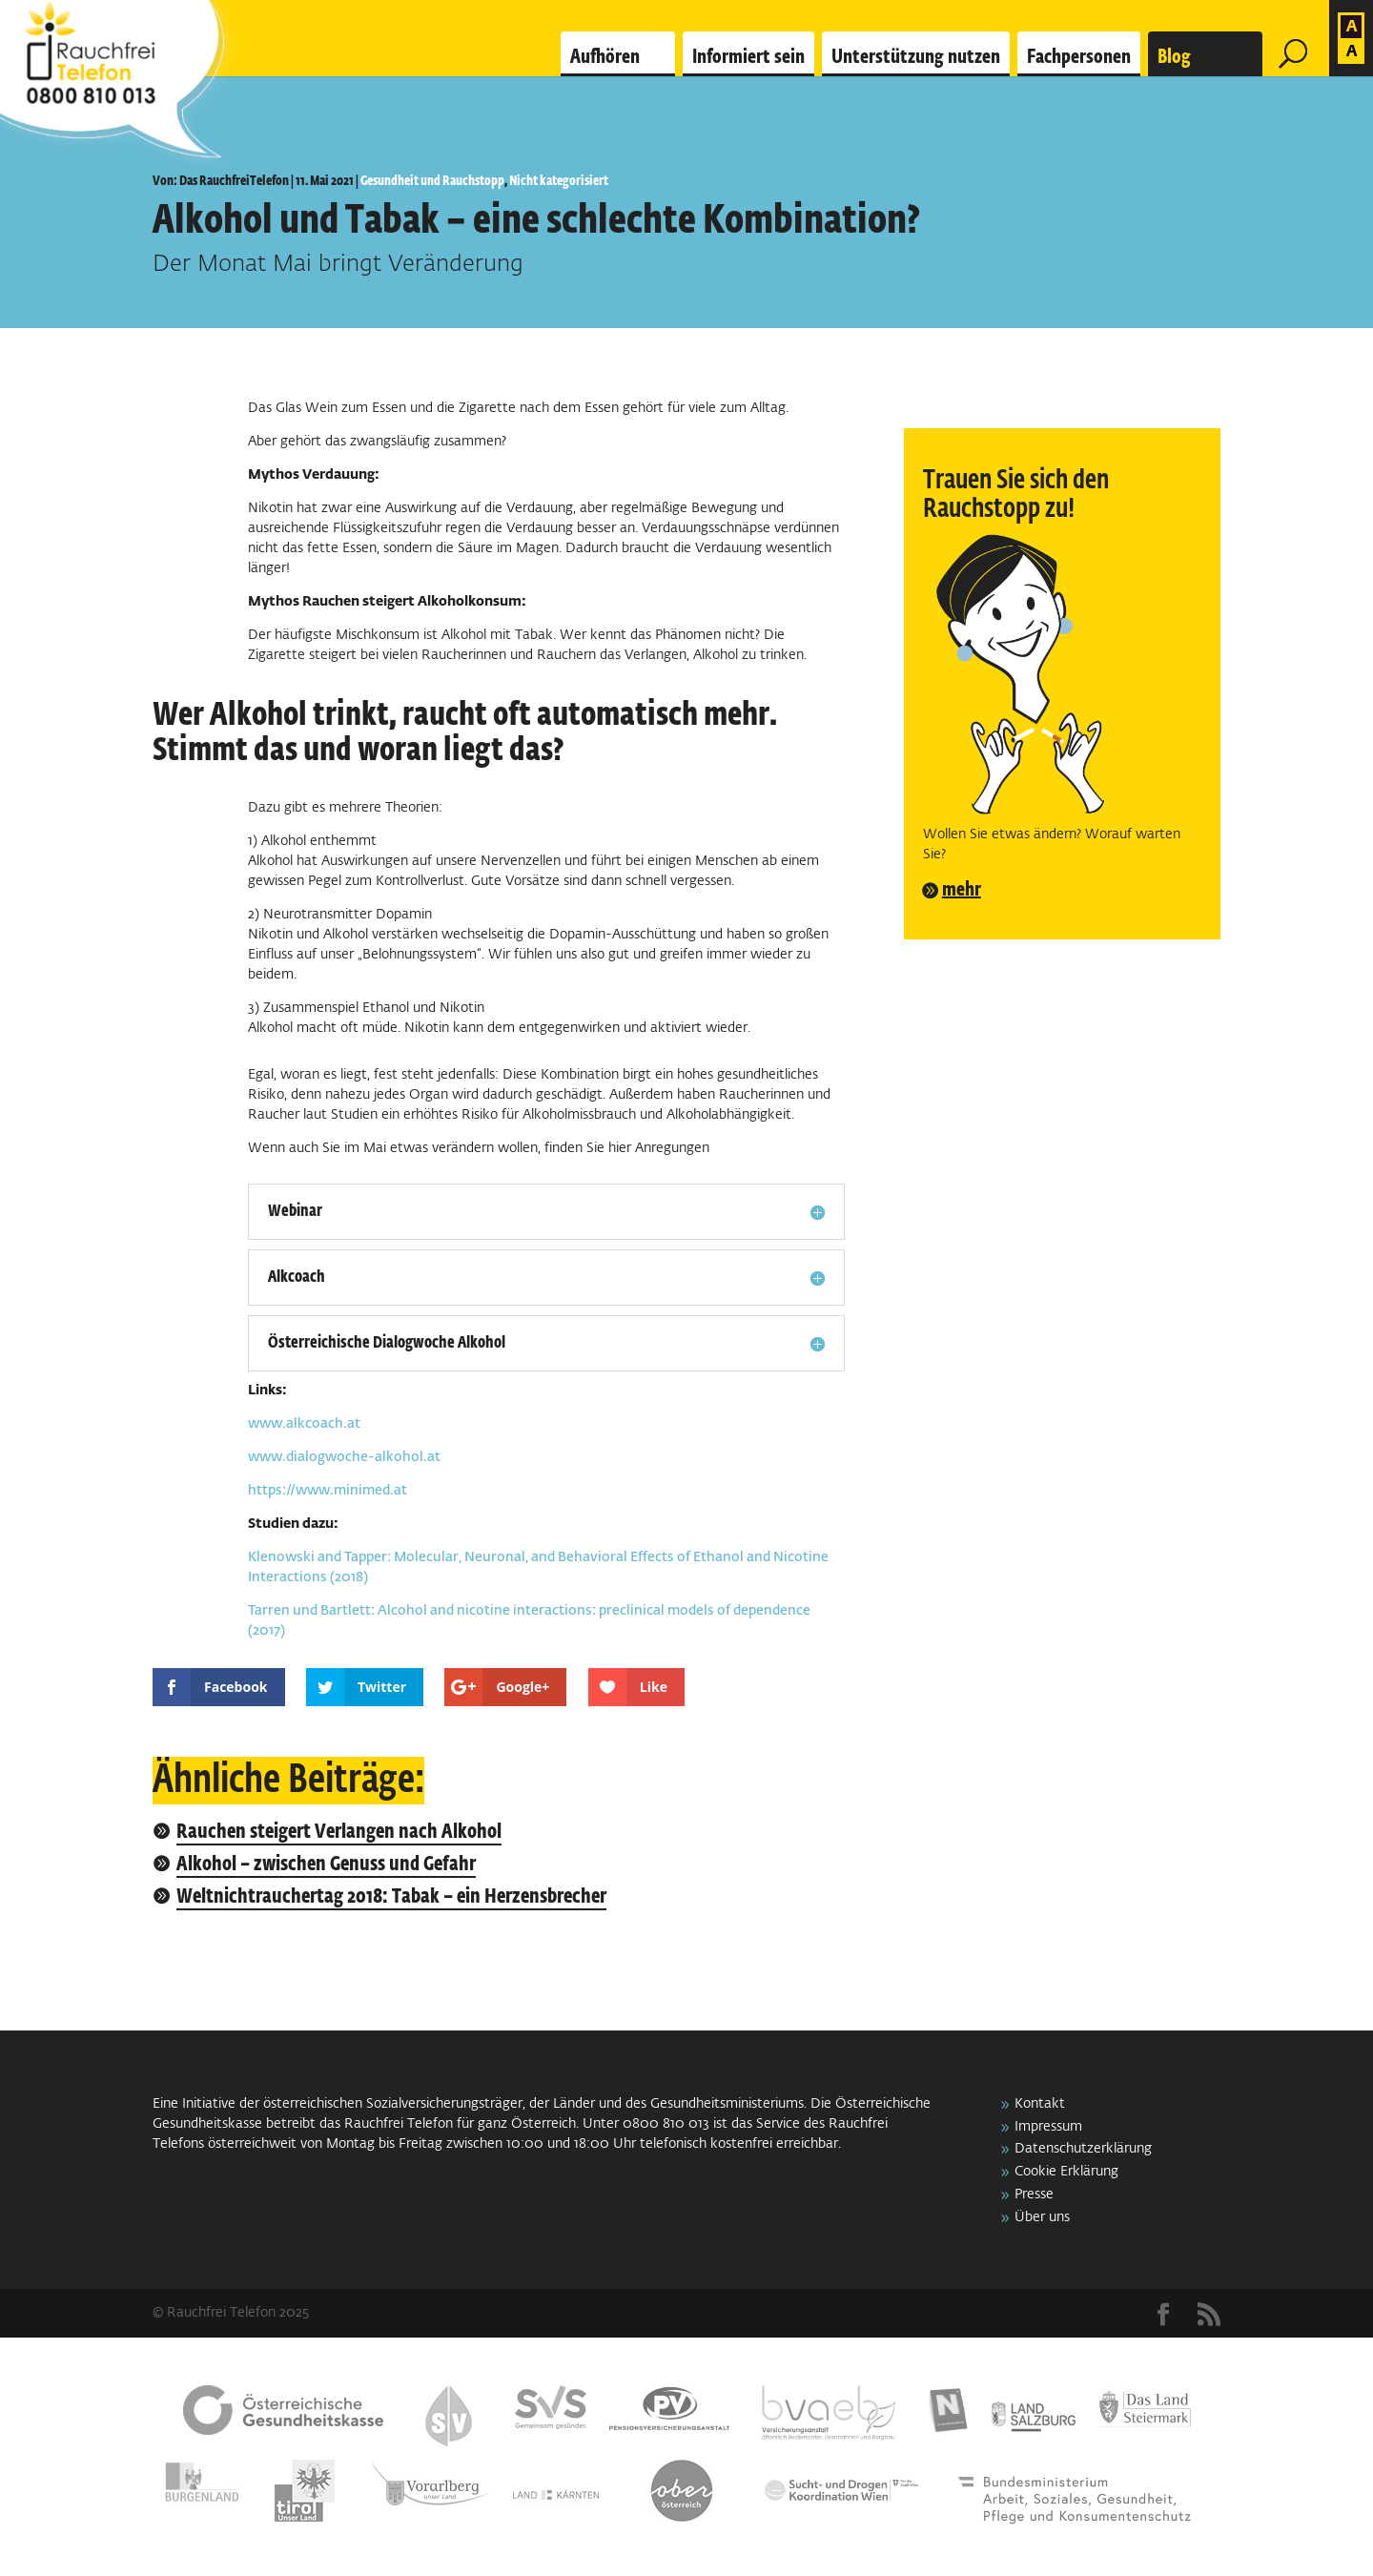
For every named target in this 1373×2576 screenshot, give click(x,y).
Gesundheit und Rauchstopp (432, 181)
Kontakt (1039, 2104)
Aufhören (605, 57)
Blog (1174, 57)
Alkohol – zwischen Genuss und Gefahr (326, 1865)
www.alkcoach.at (304, 1424)
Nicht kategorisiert (558, 181)
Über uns (1042, 2217)
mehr (961, 889)
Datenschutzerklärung (1083, 2148)
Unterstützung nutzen (915, 57)
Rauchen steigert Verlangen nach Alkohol (339, 1833)
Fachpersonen (1079, 57)
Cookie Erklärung (1066, 2171)
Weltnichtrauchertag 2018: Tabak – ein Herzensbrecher (391, 1897)
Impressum (1048, 2126)
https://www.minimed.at (327, 1490)
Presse (1034, 2194)
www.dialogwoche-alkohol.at (344, 1457)
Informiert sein (748, 57)
